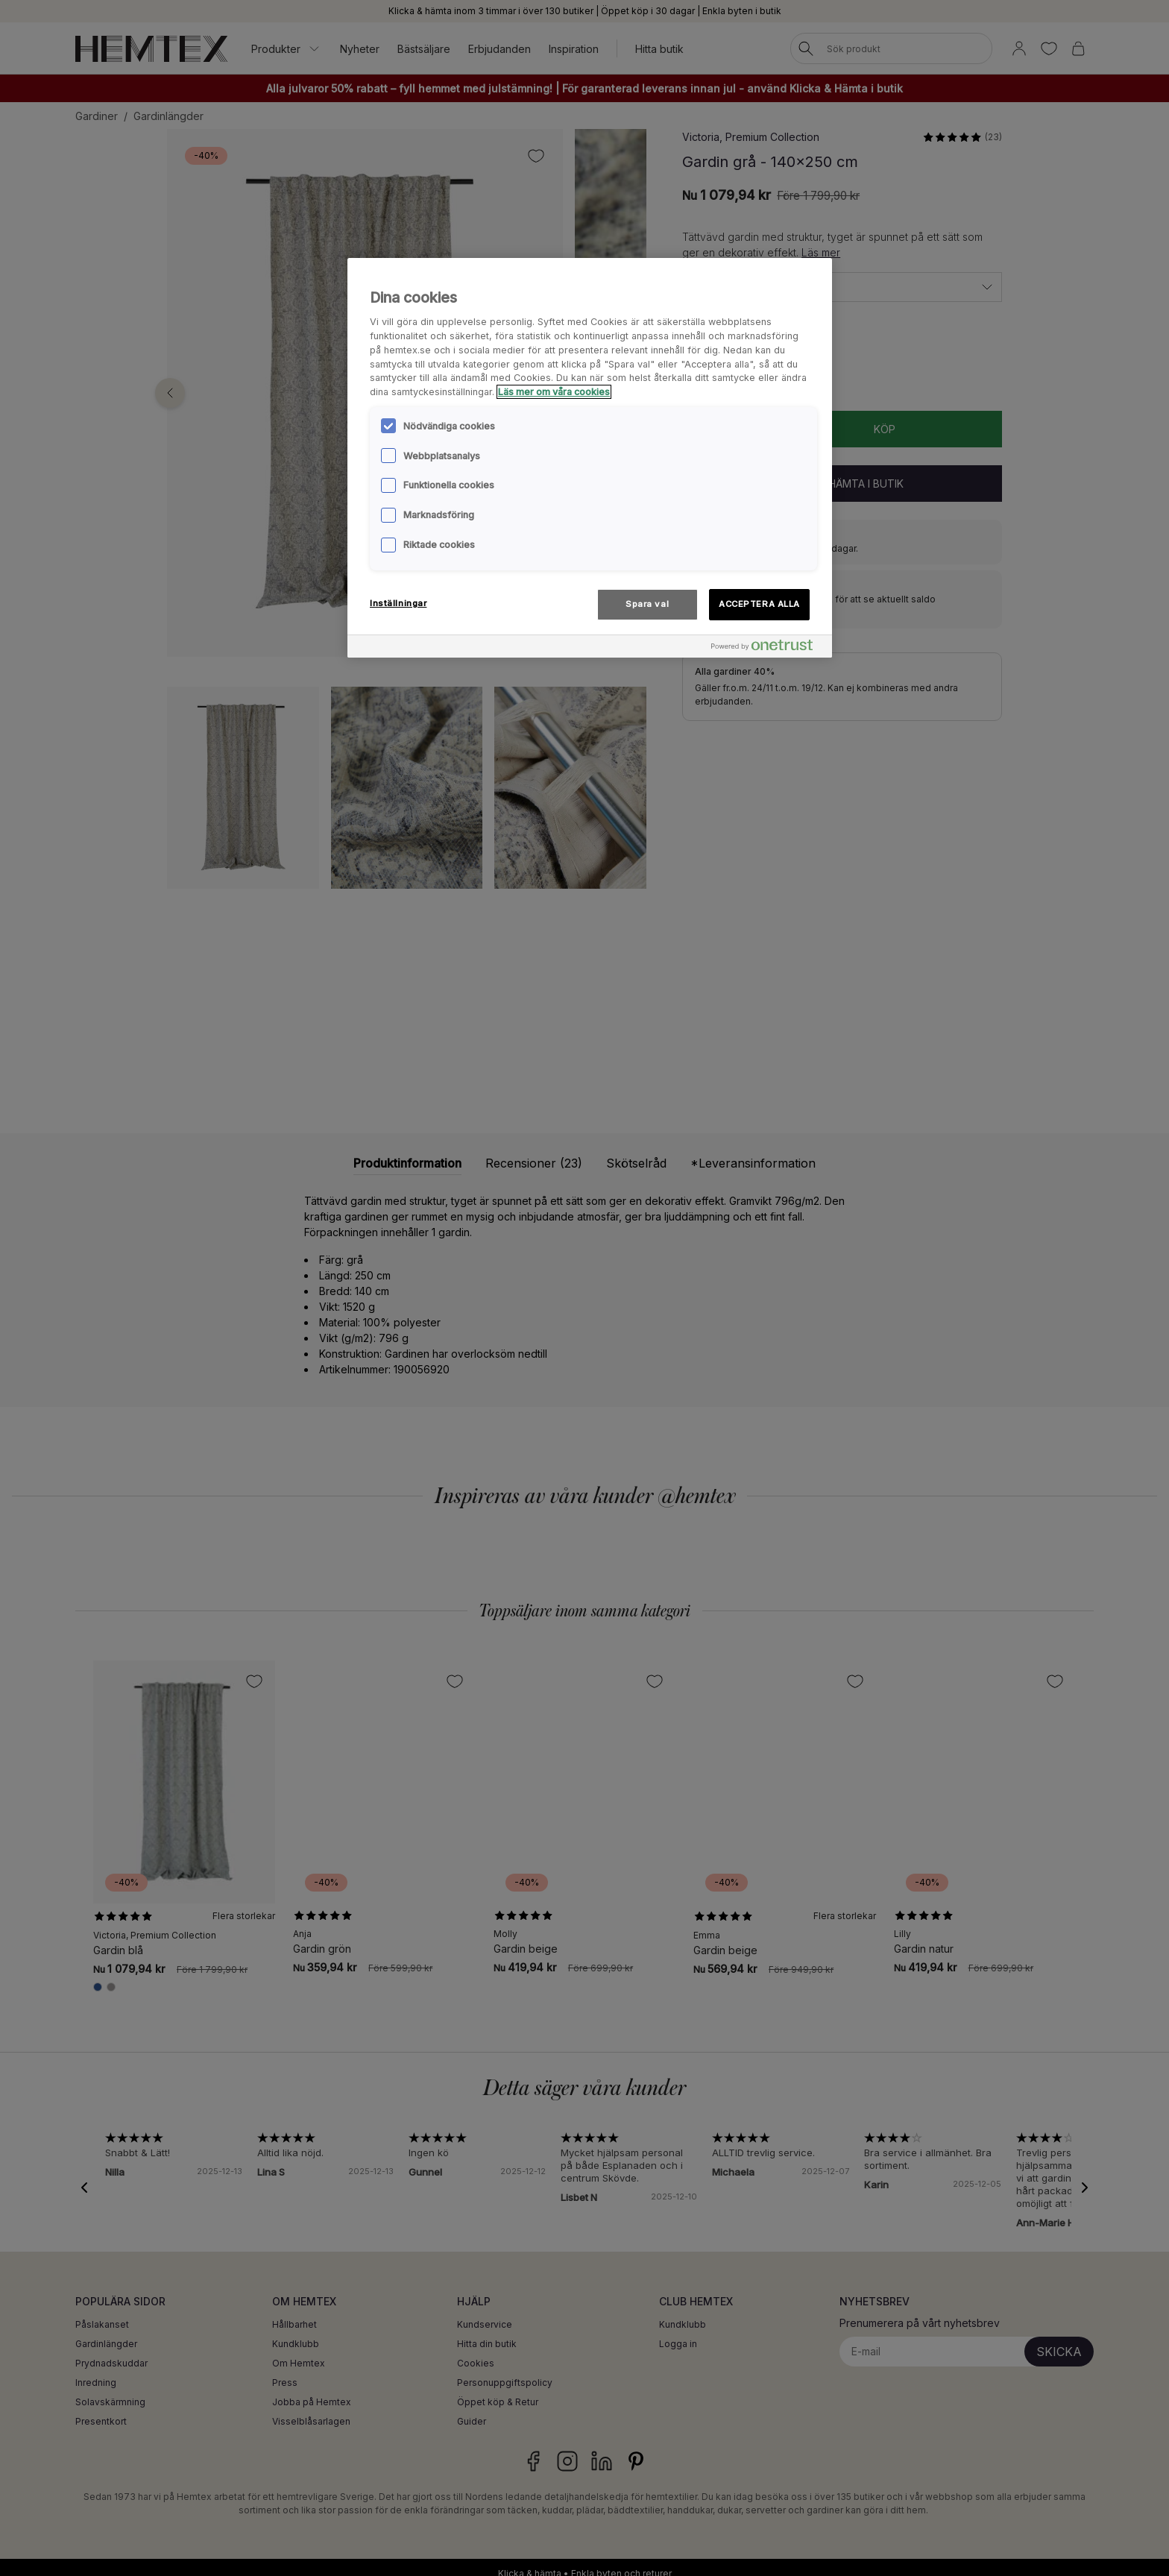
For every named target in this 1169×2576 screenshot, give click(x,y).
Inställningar (398, 603)
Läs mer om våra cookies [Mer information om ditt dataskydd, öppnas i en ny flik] (554, 391)
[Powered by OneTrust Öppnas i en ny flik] (768, 648)
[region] (589, 458)
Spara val (647, 604)
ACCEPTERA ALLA (759, 604)
